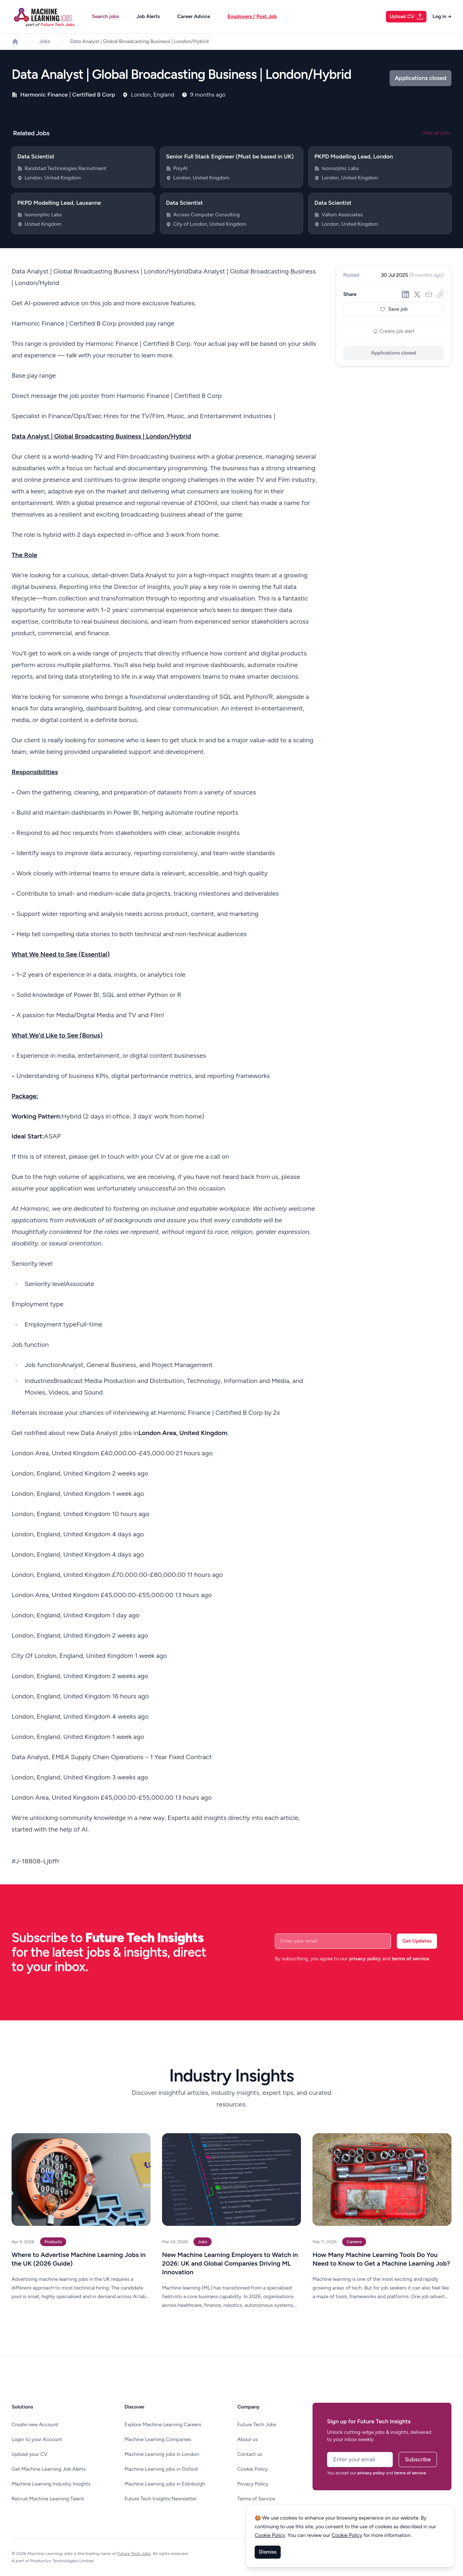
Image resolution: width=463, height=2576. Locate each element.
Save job (393, 309)
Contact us (249, 2454)
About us (247, 2439)
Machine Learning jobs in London (161, 2454)
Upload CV (407, 16)
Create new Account (35, 2425)
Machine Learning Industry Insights (51, 2484)
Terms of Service (256, 2499)
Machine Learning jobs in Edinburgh (164, 2484)
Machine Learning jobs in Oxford (160, 2469)
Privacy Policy (252, 2484)
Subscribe (418, 2459)
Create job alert (394, 331)
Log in (441, 16)
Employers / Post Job (252, 16)
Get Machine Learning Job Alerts (49, 2469)
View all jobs (436, 133)
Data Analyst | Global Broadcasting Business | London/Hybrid (139, 41)
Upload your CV (29, 2454)
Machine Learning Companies (157, 2439)
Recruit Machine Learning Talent (48, 2499)
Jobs (44, 41)
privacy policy (365, 1959)
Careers (354, 2241)
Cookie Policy (252, 2469)
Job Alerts (148, 16)
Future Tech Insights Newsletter (160, 2499)
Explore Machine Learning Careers (162, 2425)
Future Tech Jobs (256, 2425)
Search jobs (105, 16)
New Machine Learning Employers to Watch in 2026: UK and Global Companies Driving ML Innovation (230, 2263)
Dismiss (267, 2552)
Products (53, 2241)
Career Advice (193, 16)
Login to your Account (37, 2439)
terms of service (410, 1959)
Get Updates (417, 1941)
